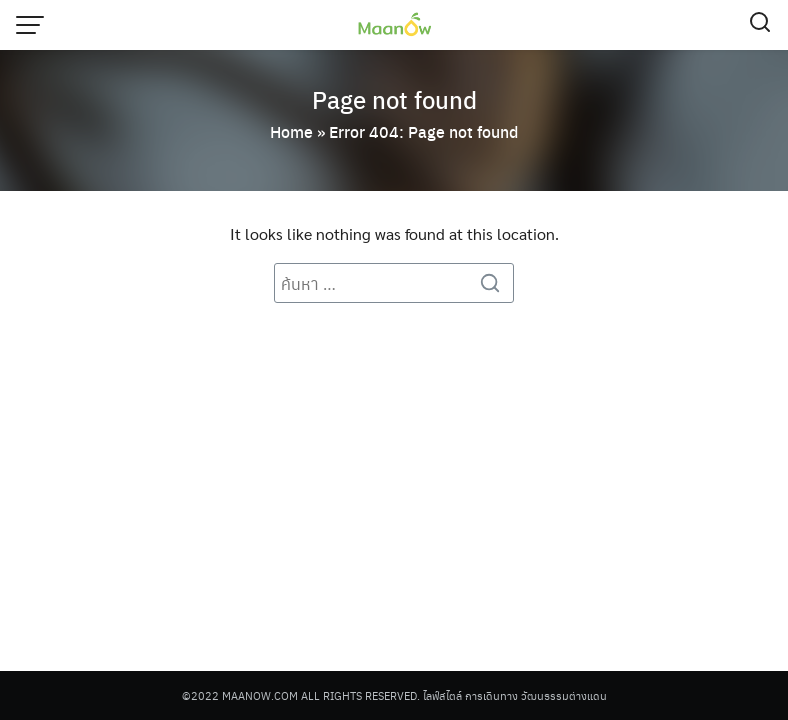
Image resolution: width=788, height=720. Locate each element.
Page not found (394, 99)
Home (291, 131)
